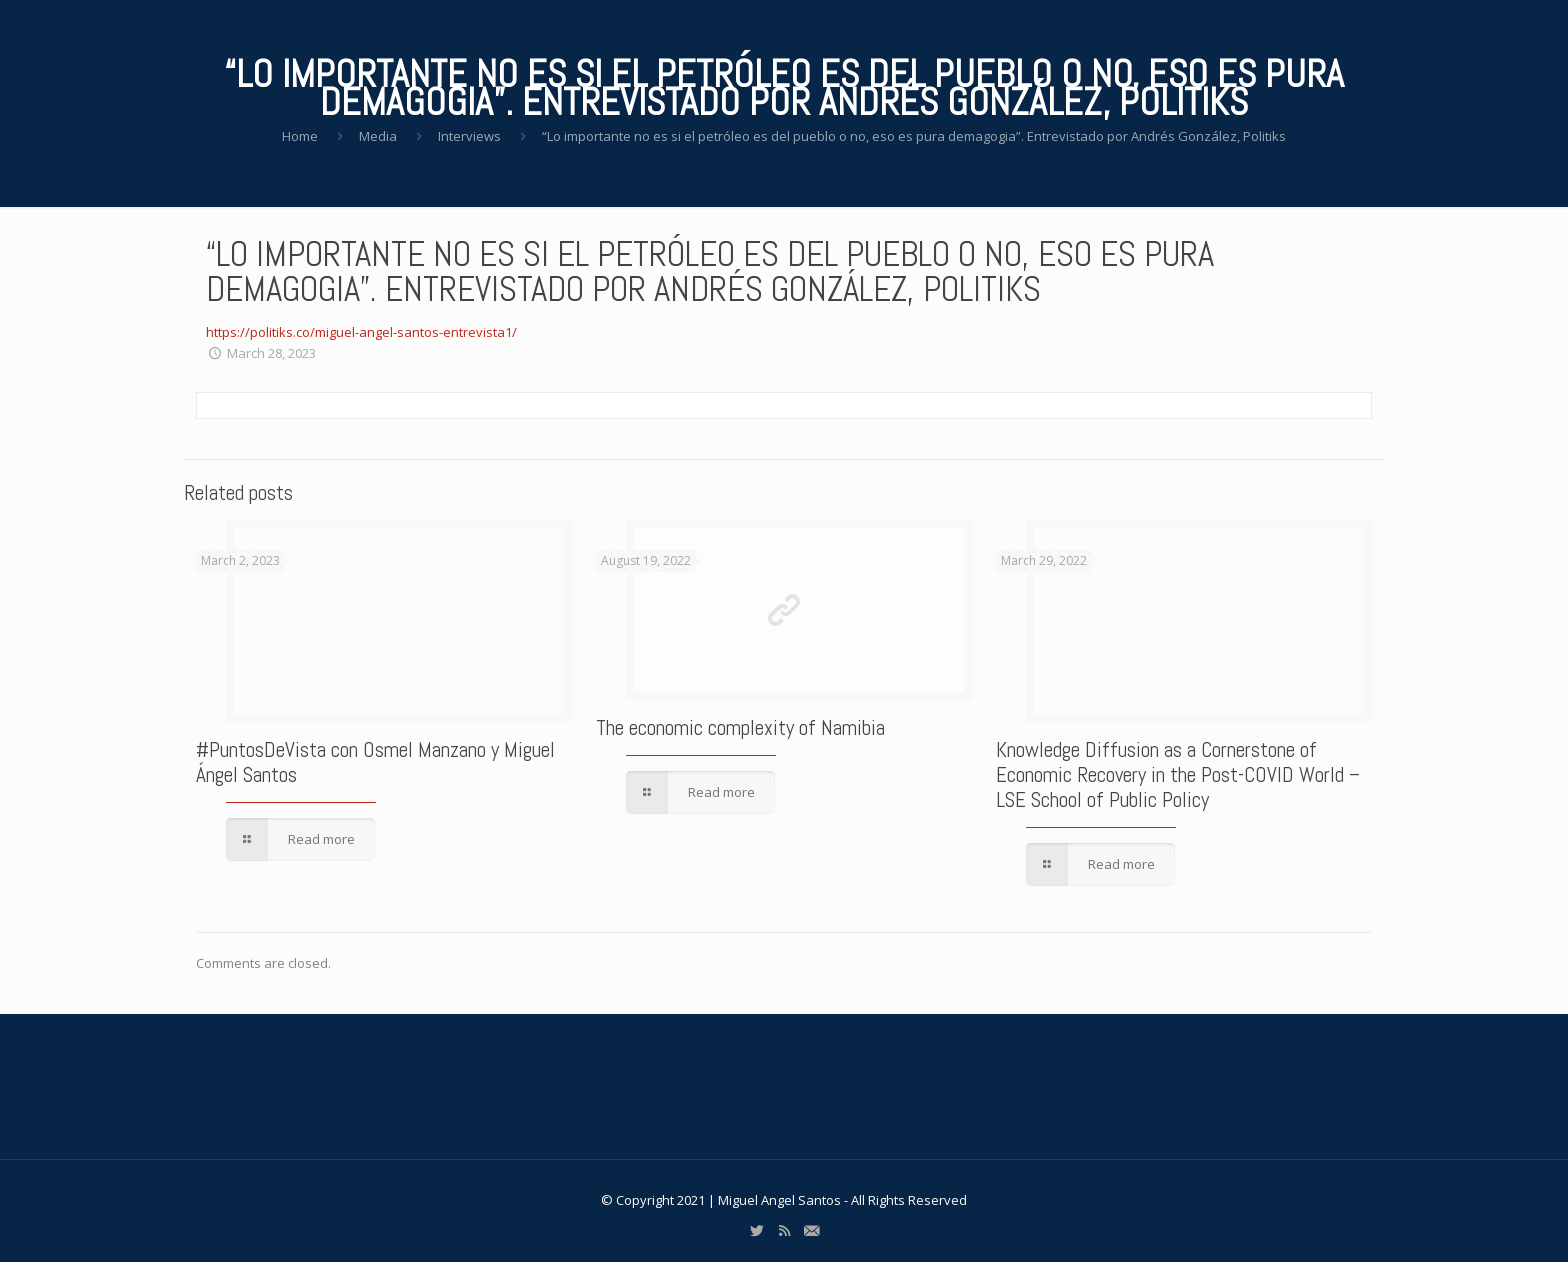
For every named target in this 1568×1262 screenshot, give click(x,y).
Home (300, 136)
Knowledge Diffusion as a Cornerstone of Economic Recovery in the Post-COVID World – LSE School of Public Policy (1178, 774)
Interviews (469, 136)
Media (378, 136)
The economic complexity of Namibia (740, 727)
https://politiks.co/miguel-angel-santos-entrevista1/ (361, 332)
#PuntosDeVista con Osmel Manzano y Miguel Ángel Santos (375, 762)
